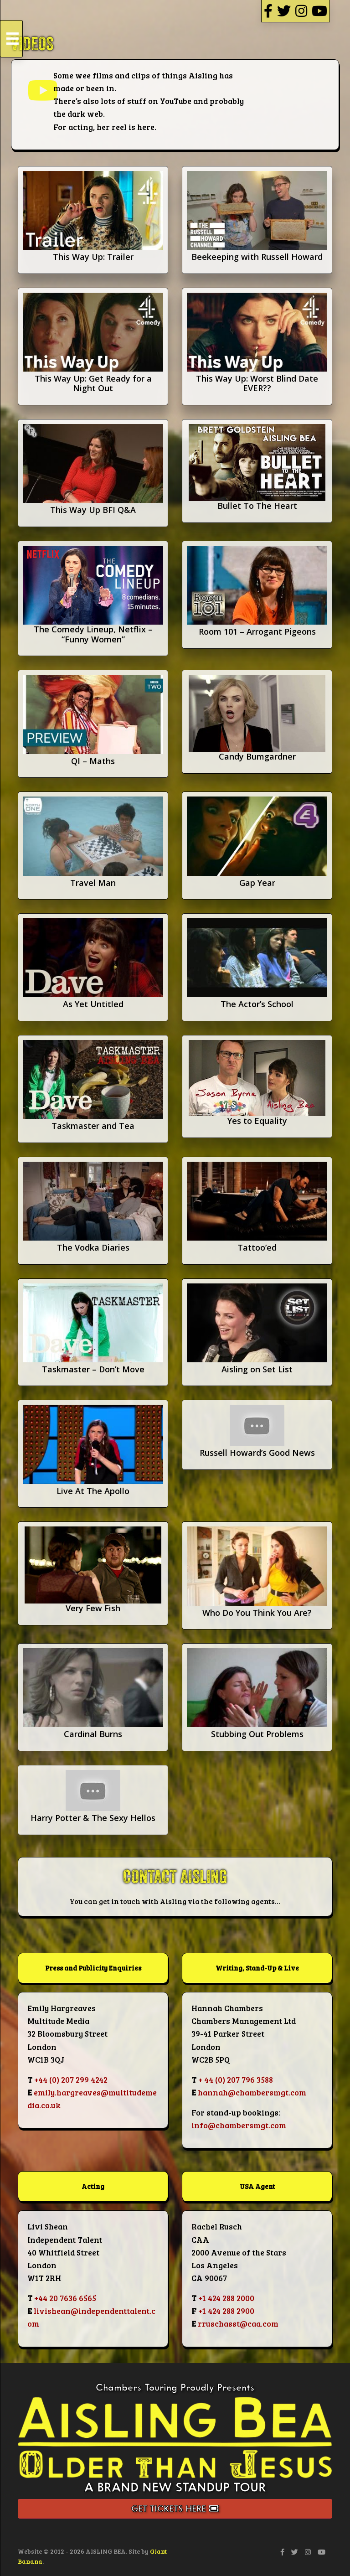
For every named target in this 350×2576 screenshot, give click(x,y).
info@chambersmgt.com (238, 2125)
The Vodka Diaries (93, 1247)
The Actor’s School (257, 1003)
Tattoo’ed (257, 1247)
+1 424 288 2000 (226, 2297)
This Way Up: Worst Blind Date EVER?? (257, 383)
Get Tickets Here (175, 2508)
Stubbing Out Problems (257, 1733)
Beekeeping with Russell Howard (257, 256)
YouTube (175, 100)
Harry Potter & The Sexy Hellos (93, 1817)
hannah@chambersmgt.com (252, 2092)
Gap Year (257, 882)
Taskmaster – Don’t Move (93, 1369)
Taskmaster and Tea (92, 1125)
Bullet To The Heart (257, 505)
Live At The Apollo (93, 1490)
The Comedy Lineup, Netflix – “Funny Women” (93, 634)
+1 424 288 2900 (226, 2310)
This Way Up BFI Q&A (93, 509)
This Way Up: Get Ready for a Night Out (93, 383)
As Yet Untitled (93, 1003)
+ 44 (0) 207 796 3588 (235, 2079)
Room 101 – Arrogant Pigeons (257, 631)
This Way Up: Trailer (93, 256)
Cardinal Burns (93, 1733)
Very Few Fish (93, 1608)
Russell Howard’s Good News (257, 1452)
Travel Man (93, 882)
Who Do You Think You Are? (257, 1612)
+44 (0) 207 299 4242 (71, 2079)
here (145, 126)
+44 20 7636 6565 (65, 2297)
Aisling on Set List (257, 1369)
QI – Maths (93, 760)
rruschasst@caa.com (238, 2323)
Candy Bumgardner (257, 756)
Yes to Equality (257, 1120)
